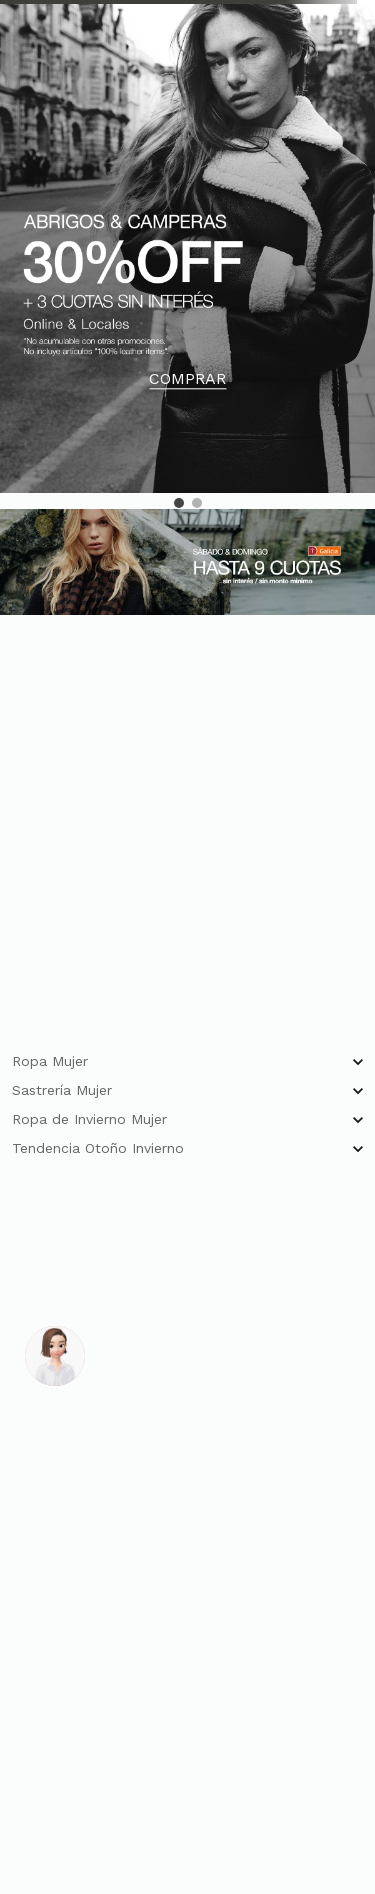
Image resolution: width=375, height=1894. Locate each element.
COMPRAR (187, 379)
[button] (179, 503)
